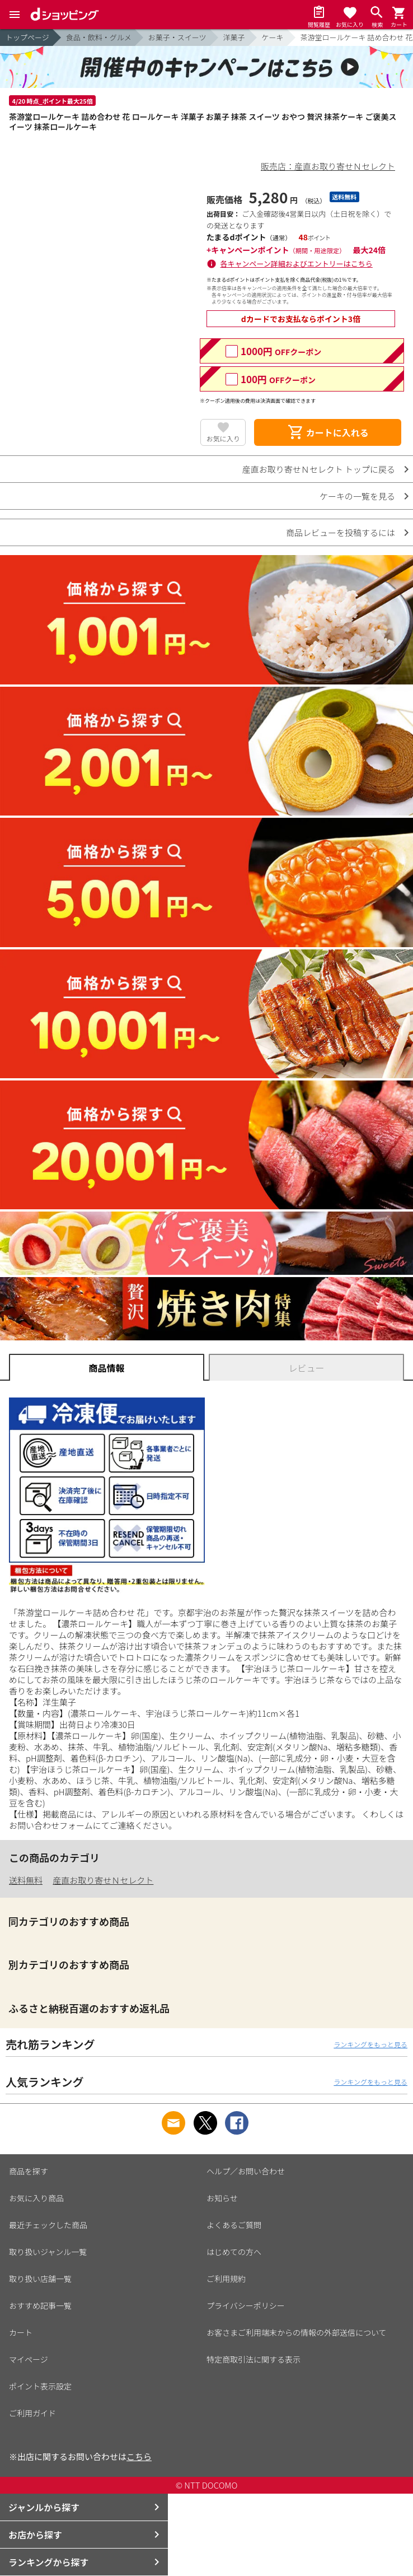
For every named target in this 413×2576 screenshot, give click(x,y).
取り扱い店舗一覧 (40, 2278)
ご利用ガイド (32, 2413)
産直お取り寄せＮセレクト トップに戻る (318, 469)
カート (20, 2332)
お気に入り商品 (36, 2198)
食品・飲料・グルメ (99, 37)
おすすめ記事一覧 (40, 2305)
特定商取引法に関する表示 (253, 2359)
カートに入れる (328, 432)
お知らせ (222, 2198)
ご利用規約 (226, 2278)
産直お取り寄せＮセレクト (103, 1880)
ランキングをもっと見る (370, 2044)
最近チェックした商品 (48, 2224)
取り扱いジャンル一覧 (48, 2251)
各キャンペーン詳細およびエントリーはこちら (296, 263)
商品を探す (28, 2171)
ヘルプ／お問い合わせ (245, 2171)
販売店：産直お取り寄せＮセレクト (328, 166)
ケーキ (273, 37)
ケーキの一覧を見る (357, 496)
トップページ (27, 37)
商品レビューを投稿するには (340, 532)
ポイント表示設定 (40, 2386)
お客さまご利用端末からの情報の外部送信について (296, 2332)
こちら (139, 2456)
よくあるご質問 (233, 2224)
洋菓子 (234, 37)
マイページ (28, 2359)
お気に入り (223, 438)
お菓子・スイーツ (177, 37)
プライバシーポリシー (245, 2305)
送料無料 (26, 1880)
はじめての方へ (233, 2251)
